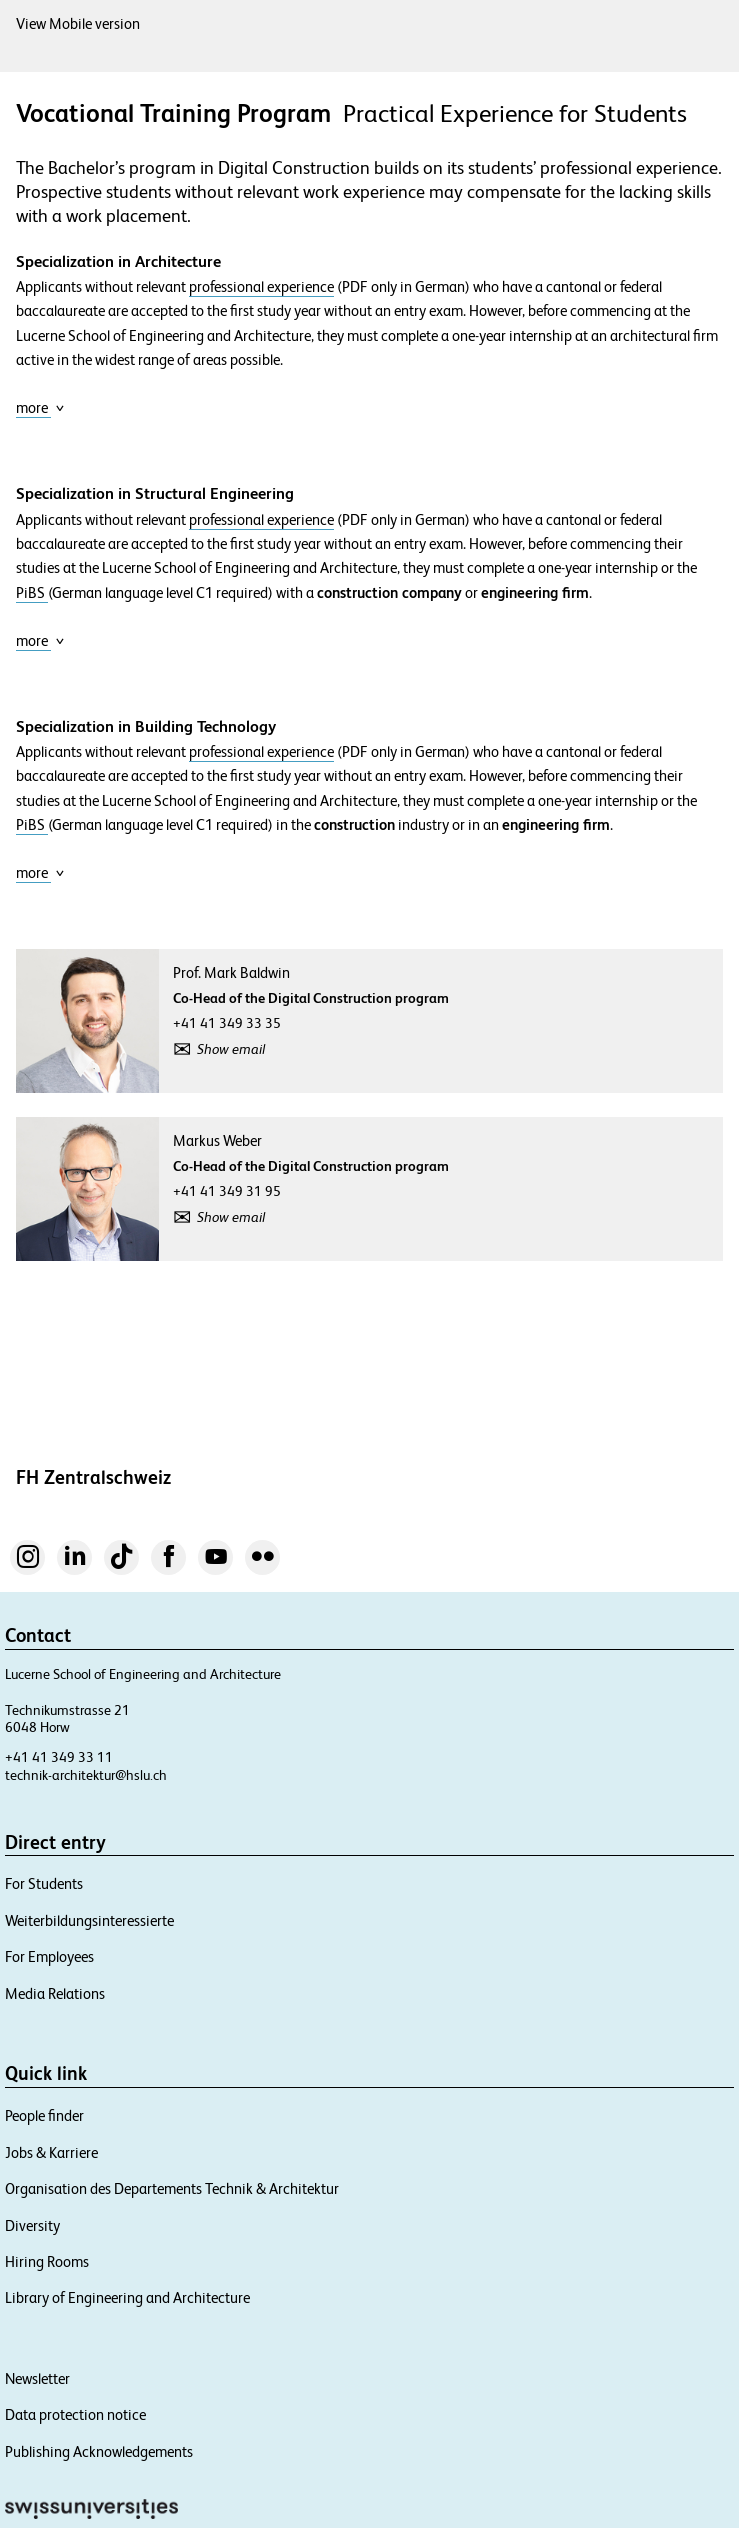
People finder (44, 2115)
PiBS (32, 593)
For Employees (49, 1956)
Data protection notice (75, 2414)
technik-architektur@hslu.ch (86, 1775)
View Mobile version (78, 23)
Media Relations (55, 1993)
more (40, 407)
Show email (231, 1049)
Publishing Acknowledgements (99, 2451)
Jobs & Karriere (51, 2152)
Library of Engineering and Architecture (127, 2297)
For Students (44, 1883)
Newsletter (37, 2378)
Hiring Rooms (47, 2261)
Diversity (32, 2225)
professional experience (261, 287)
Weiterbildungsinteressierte (89, 1920)
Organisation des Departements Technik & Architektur (172, 2188)
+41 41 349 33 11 (59, 1757)
